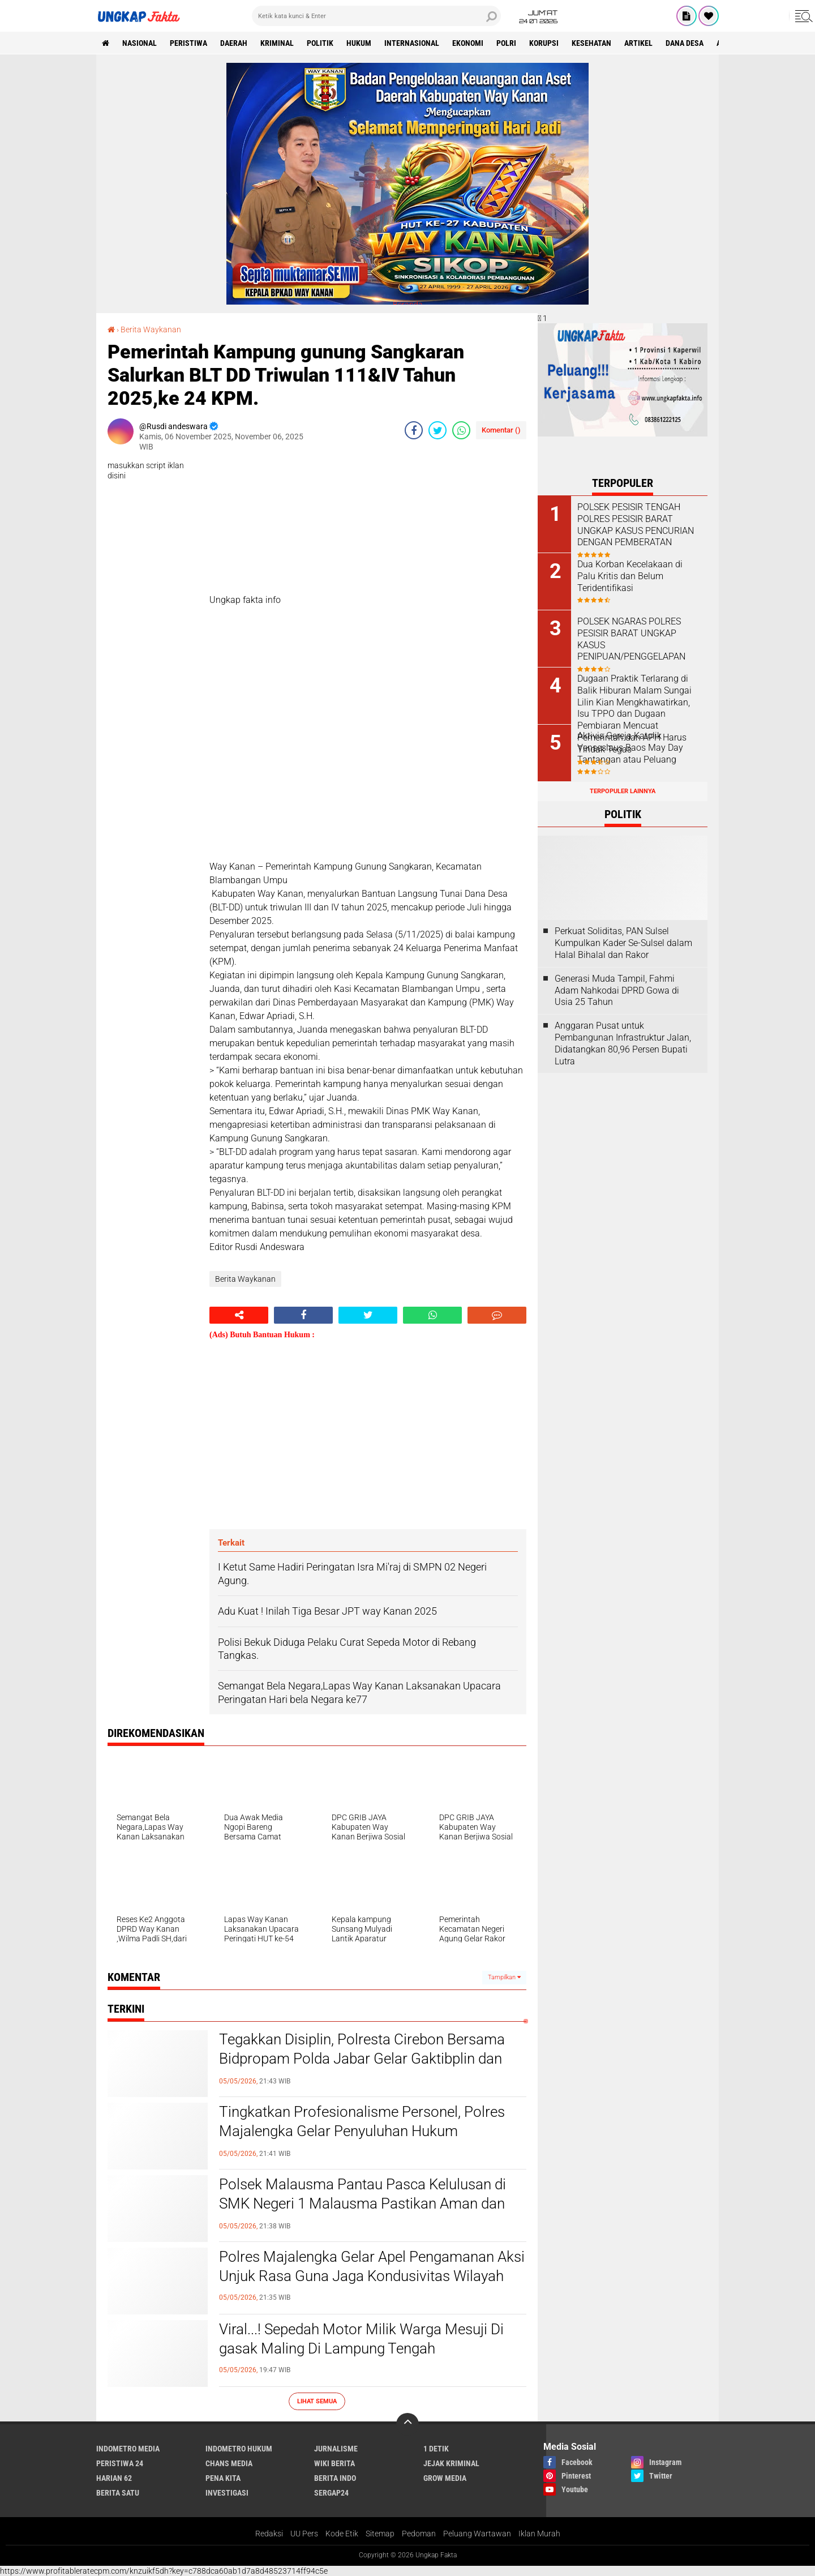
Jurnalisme (336, 2448)
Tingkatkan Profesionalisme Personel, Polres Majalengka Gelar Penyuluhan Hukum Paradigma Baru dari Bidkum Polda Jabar (362, 2131)
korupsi (544, 43)
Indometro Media (128, 2448)
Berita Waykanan (151, 329)
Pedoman (419, 2533)
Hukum (358, 43)
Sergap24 (331, 2492)
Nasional (139, 43)
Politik (320, 43)
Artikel (638, 43)
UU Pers (304, 2533)
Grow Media (444, 2478)
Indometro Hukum (238, 2448)
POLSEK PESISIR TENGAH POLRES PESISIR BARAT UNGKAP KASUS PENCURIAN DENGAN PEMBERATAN (635, 524)
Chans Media (228, 2463)
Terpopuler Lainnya (622, 791)
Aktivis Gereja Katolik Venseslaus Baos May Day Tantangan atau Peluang (630, 747)
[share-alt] (238, 1315)
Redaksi (269, 2533)
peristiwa (188, 43)
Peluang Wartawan (477, 2533)
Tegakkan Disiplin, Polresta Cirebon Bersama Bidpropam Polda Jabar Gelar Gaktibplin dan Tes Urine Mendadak (362, 2058)
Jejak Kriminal (451, 2463)
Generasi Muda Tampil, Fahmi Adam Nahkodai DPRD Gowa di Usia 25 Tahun (617, 990)
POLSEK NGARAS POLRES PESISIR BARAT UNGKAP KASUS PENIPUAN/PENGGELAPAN (631, 639)
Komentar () (501, 430)
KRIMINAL (277, 43)
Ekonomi (467, 43)
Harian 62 (114, 2478)
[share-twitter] (437, 430)
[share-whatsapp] (461, 430)
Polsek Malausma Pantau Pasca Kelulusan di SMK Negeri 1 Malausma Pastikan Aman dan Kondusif (362, 2203)
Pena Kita (223, 2478)
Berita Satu (117, 2492)
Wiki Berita (334, 2463)
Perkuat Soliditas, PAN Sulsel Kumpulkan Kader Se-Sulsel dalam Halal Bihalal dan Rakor (623, 943)
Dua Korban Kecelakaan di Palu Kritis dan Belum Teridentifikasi (630, 576)
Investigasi (226, 2492)
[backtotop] (407, 2424)
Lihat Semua (317, 2401)
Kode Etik (341, 2533)
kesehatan (591, 43)
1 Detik (436, 2448)
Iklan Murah (539, 2533)
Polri (506, 43)
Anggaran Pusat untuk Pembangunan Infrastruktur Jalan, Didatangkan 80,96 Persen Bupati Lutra (623, 1043)
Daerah (233, 43)
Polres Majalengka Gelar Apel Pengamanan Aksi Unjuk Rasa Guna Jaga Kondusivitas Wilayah (372, 2266)
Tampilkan (504, 1977)
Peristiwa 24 (119, 2463)
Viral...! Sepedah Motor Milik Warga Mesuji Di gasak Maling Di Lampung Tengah (361, 2339)
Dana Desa (685, 43)
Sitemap (380, 2533)
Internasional (411, 43)
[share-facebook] (414, 430)
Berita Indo (335, 2478)
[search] (376, 16)
